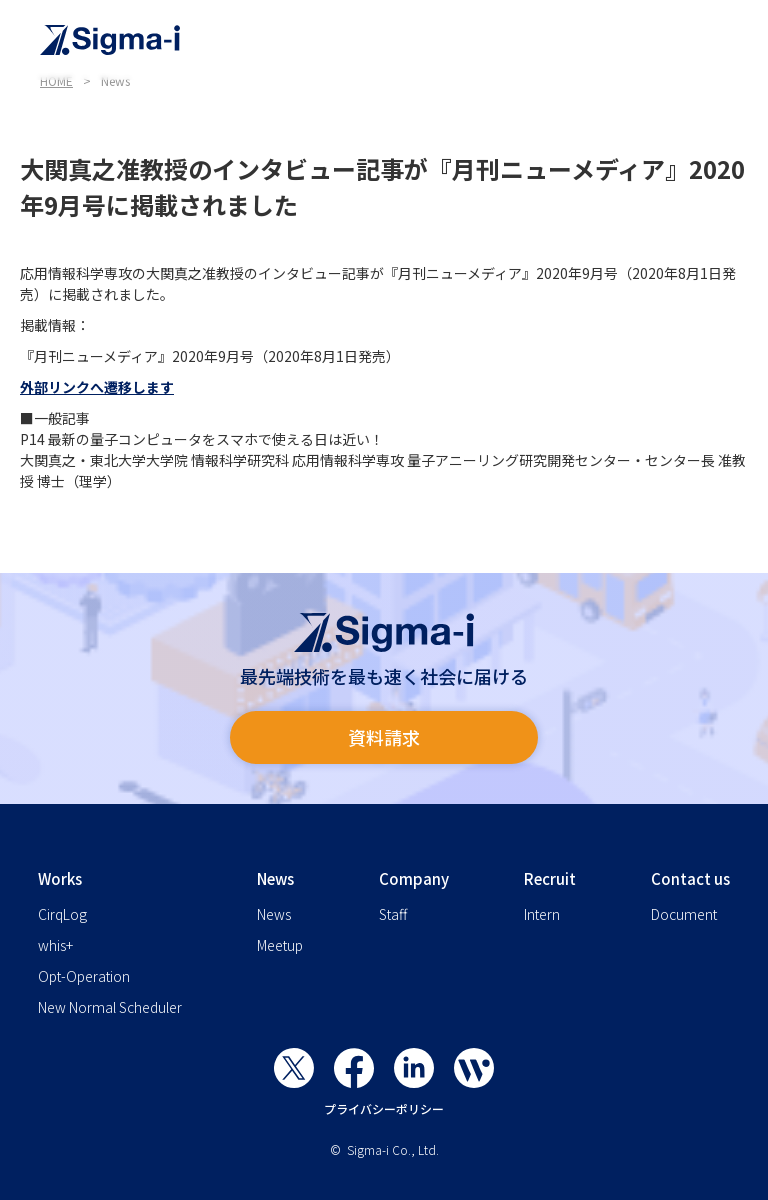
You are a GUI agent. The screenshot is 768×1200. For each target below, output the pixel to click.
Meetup (280, 945)
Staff (393, 914)
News (274, 914)
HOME (56, 80)
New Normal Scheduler (110, 1007)
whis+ (55, 945)
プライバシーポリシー (384, 1108)
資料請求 (384, 737)
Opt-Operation (84, 976)
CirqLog (62, 914)
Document (684, 914)
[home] (394, 40)
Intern (542, 914)
